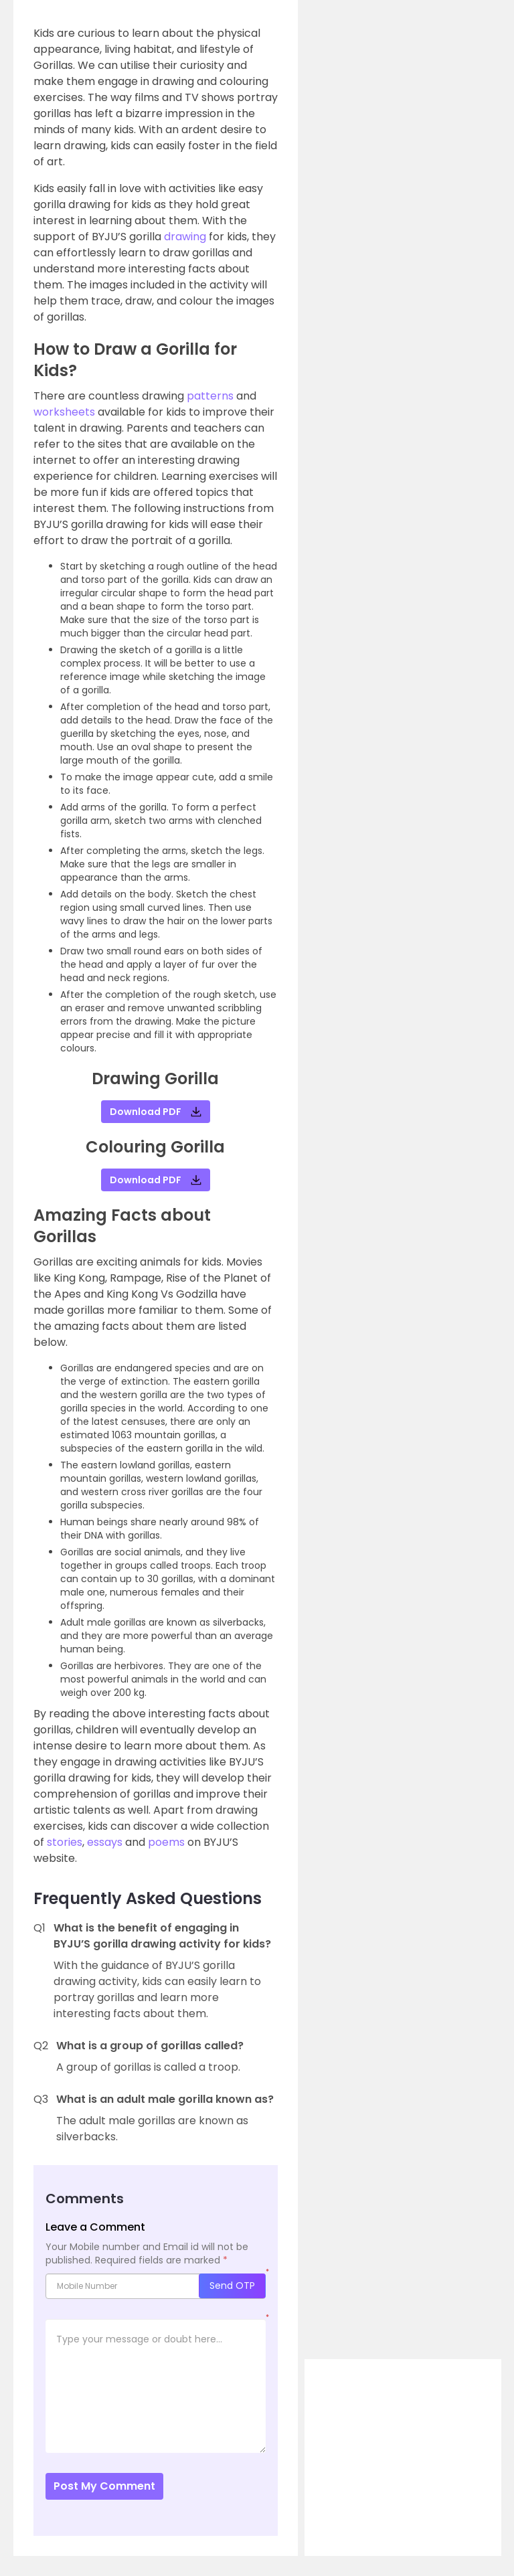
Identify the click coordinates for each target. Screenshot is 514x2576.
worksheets (65, 412)
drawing (186, 236)
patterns (211, 396)
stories (64, 1842)
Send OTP (232, 2285)
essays (104, 1842)
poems (166, 1842)
